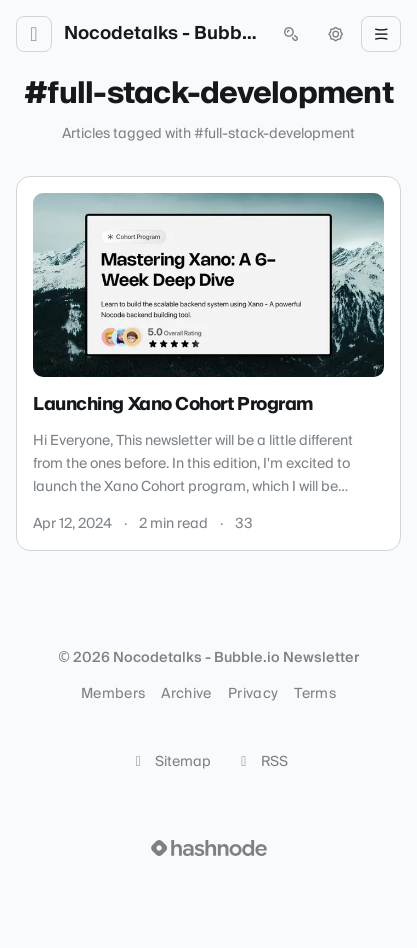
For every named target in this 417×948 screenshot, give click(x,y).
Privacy (253, 694)
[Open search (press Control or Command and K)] (291, 34)
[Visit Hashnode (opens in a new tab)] (209, 848)
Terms (315, 694)
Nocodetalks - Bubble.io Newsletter (162, 34)
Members (113, 694)
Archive (186, 694)
